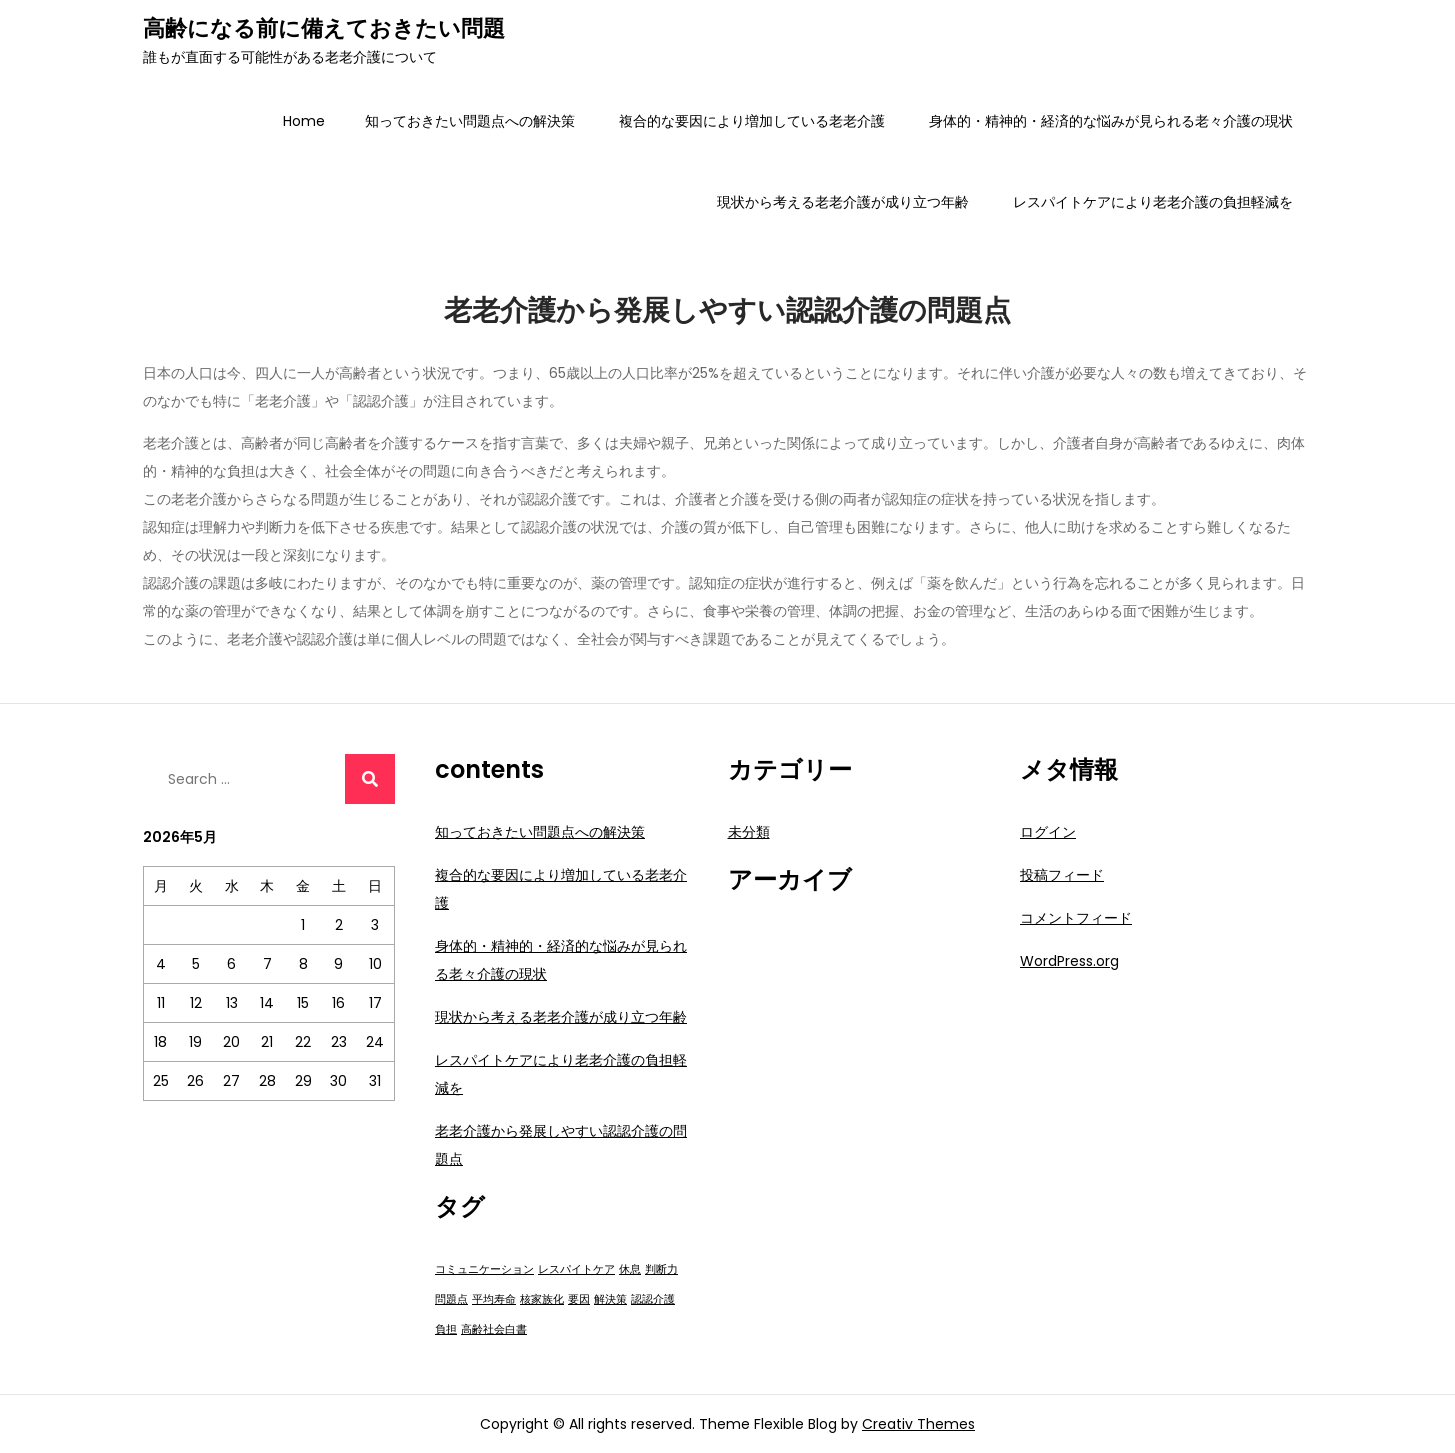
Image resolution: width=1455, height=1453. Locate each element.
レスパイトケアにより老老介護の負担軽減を (1153, 202)
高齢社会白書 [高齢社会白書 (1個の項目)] (494, 1329)
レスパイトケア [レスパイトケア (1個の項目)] (576, 1269)
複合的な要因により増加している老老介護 (752, 121)
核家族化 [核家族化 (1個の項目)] (542, 1299)
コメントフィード (1076, 918)
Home (304, 121)
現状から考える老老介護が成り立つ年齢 (843, 202)
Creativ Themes (918, 1424)
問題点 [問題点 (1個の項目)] (451, 1299)
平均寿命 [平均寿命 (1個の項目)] (494, 1299)
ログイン (1048, 832)
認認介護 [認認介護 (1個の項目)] (653, 1299)
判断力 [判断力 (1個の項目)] (661, 1269)
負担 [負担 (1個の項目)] (446, 1329)
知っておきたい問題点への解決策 (470, 121)
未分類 (749, 832)
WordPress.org (1069, 961)
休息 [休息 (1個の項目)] (630, 1269)
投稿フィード (1062, 875)
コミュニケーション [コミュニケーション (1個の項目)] (484, 1269)
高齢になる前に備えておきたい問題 (324, 28)
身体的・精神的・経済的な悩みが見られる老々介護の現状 (1111, 121)
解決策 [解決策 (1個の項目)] (610, 1299)
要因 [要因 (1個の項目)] (579, 1299)
